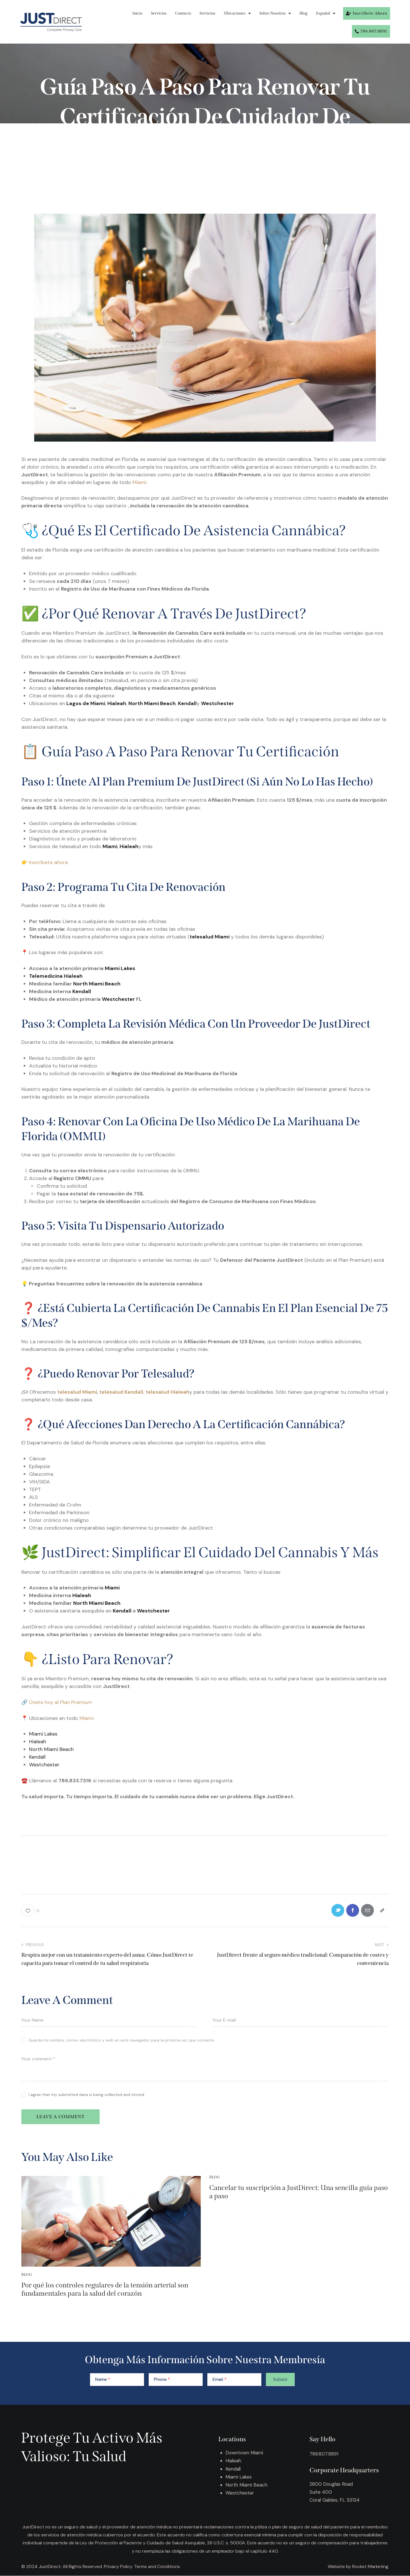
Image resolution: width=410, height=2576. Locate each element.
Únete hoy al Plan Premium (60, 1702)
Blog (304, 13)
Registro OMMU (72, 1178)
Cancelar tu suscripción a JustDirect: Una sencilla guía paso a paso (298, 2192)
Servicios (159, 13)
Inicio (137, 13)
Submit (280, 2379)
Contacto (183, 13)
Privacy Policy (118, 2566)
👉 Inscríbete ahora (44, 862)
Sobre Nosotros (275, 13)
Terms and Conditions (157, 2566)
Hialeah (81, 1595)
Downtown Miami (245, 2453)
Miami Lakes (119, 968)
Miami (139, 482)
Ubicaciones (237, 13)
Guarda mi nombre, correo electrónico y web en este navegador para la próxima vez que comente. (121, 2040)
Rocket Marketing (370, 2566)
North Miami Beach (96, 983)
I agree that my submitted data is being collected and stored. (86, 2094)
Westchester (118, 999)
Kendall (81, 991)
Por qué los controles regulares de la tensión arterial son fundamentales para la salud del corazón (104, 2289)
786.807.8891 (323, 2454)
